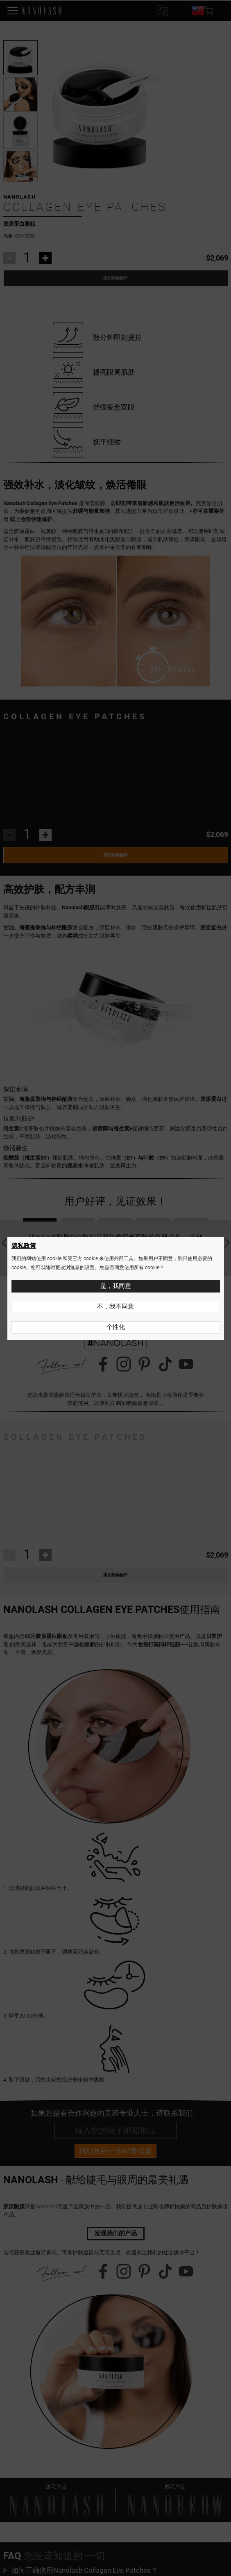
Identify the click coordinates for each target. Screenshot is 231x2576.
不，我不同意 (115, 1306)
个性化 (115, 1326)
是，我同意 (115, 1285)
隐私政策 (23, 1245)
